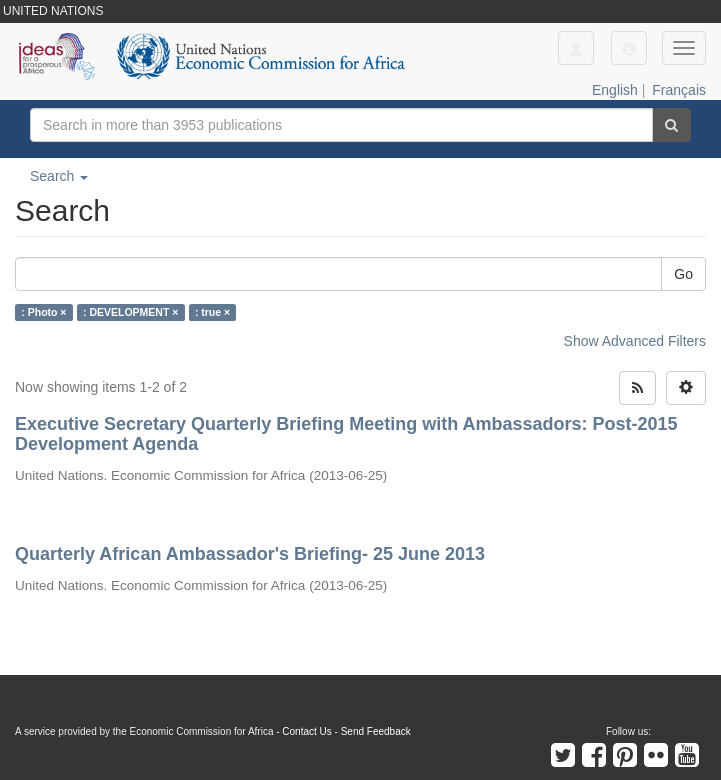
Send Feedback (376, 731)
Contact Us (306, 731)
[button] (629, 48)
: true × (212, 312)
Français (679, 90)
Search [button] (59, 176)
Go (683, 274)
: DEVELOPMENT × (130, 312)
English (615, 90)
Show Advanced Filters (635, 341)
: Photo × (43, 312)
